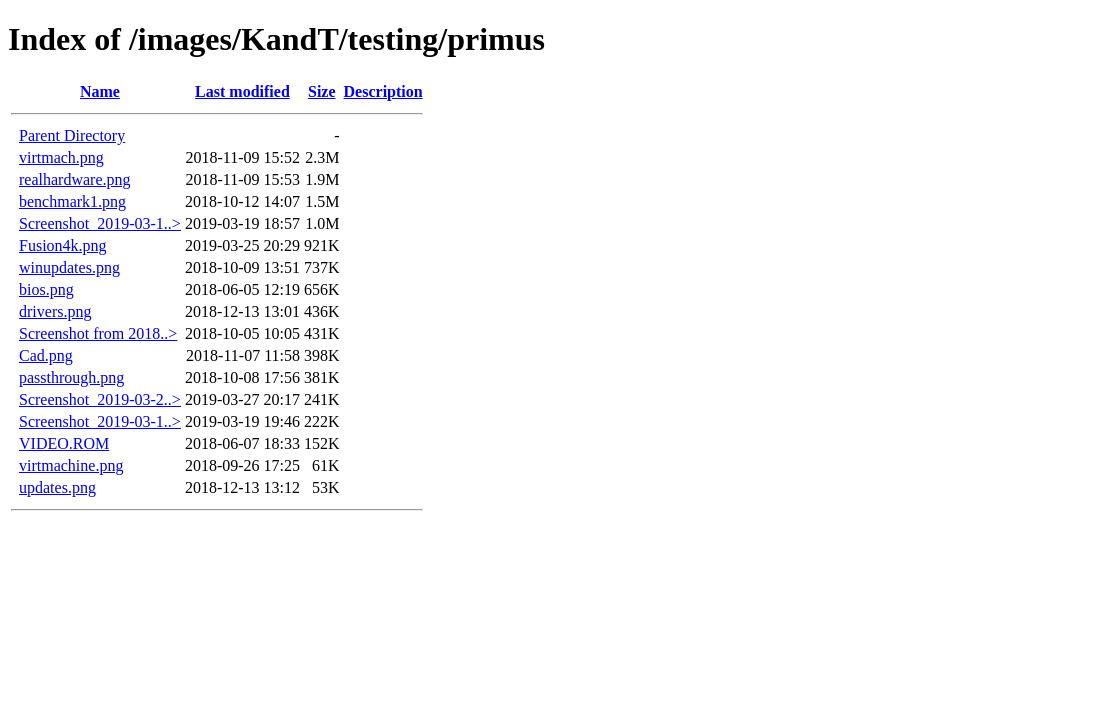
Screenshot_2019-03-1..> (100, 223)
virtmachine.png (71, 465)
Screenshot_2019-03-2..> (100, 399)
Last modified (242, 91)
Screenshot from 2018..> (98, 333)
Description (383, 91)
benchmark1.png (72, 201)
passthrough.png (71, 377)
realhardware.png (75, 179)
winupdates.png (69, 267)
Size (322, 91)
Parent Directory (72, 135)
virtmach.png (61, 157)
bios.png (46, 289)
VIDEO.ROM (64, 443)
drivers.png (55, 311)
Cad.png (46, 355)
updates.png (57, 487)
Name (100, 91)
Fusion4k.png (63, 245)
